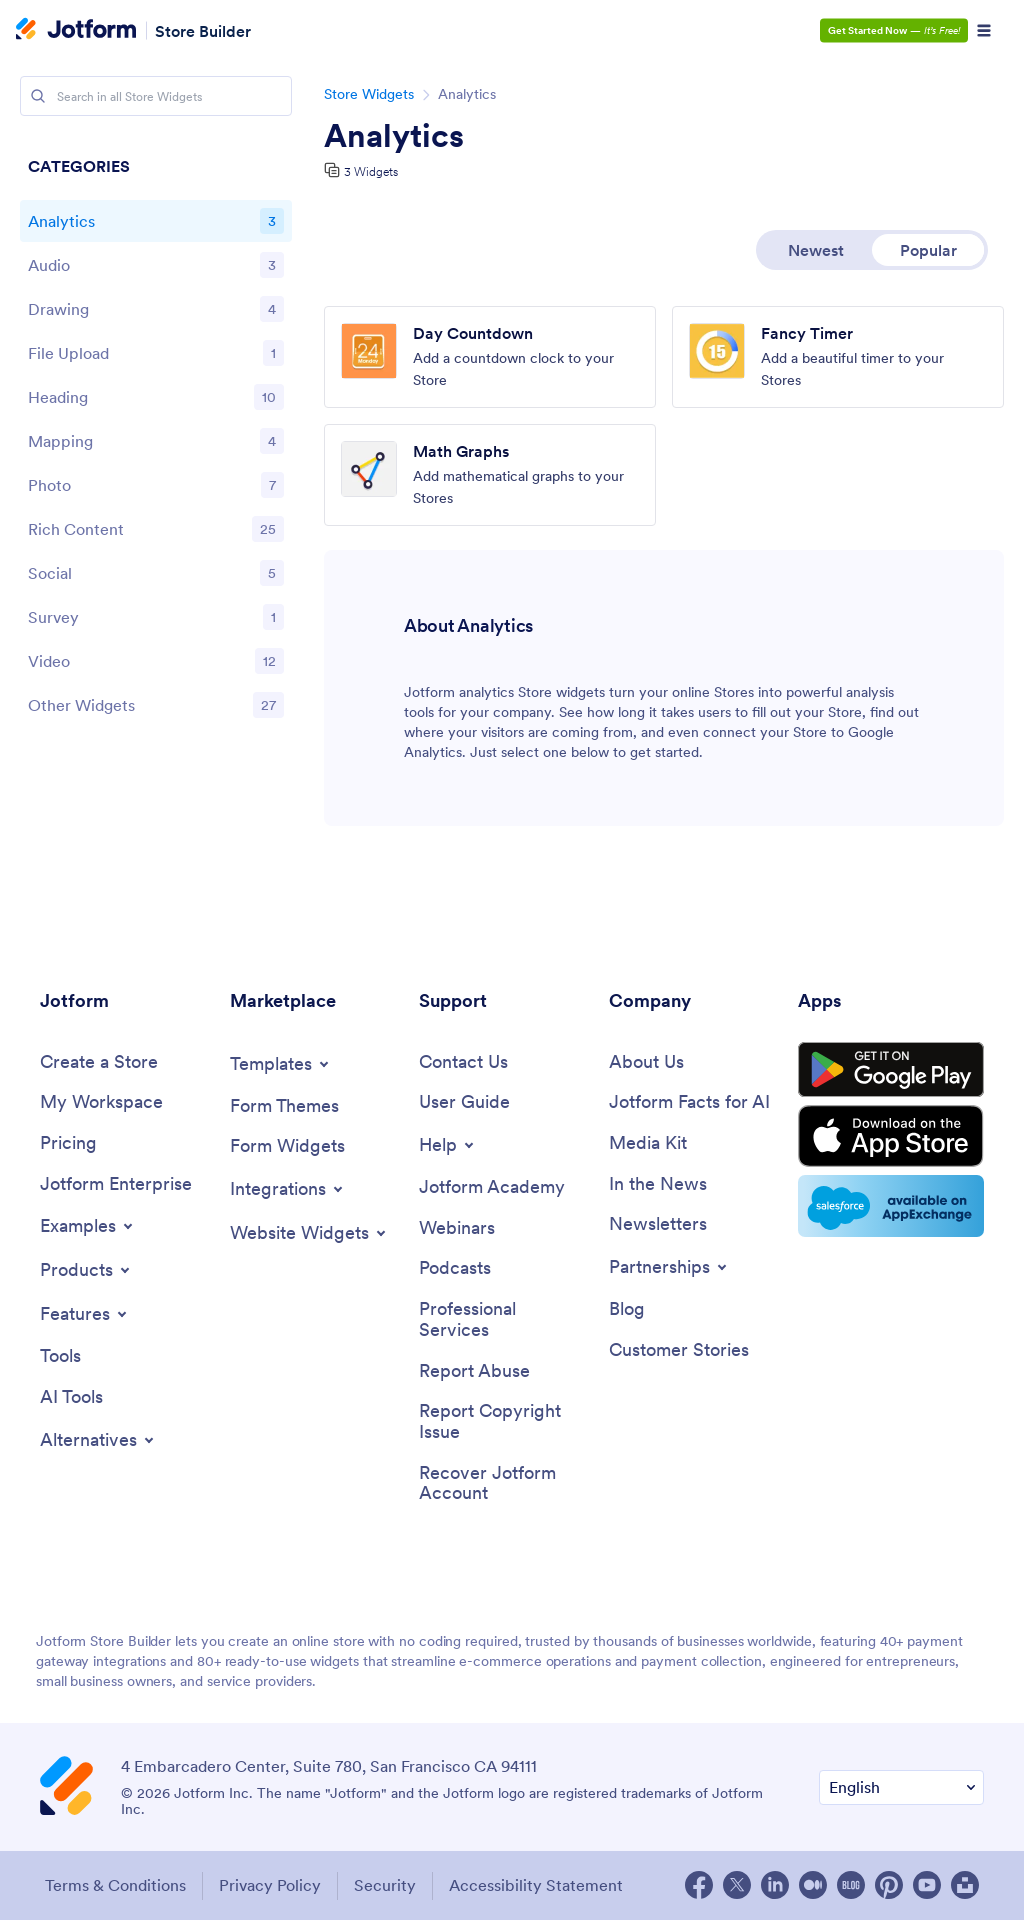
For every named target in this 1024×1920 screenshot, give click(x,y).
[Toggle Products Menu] (86, 1270)
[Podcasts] (455, 1268)
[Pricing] (68, 1143)
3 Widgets (371, 171)
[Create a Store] (99, 1062)
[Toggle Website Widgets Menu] (309, 1233)
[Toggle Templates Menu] (281, 1064)
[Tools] (60, 1356)
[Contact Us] (463, 1062)
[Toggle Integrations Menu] (288, 1189)
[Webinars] (457, 1228)
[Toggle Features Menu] (85, 1314)
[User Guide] (464, 1102)
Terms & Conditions (115, 1885)
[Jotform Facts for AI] (689, 1102)
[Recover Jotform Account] (504, 1483)
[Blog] (627, 1309)
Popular (928, 250)
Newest (816, 250)
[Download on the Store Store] (891, 1136)
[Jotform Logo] (76, 31)
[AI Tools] (71, 1397)
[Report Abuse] (474, 1371)
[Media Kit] (648, 1143)
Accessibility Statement (536, 1885)
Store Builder (203, 30)
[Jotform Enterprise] (116, 1184)
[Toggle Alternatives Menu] (98, 1440)
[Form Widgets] (287, 1146)
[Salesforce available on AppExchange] (891, 1206)
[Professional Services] (504, 1319)
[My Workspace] (101, 1102)
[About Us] (646, 1062)
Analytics (394, 136)
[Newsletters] (658, 1224)
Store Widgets (369, 94)
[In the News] (658, 1184)
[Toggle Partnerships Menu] (669, 1267)
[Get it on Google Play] (891, 1070)
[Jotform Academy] (492, 1187)
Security (385, 1885)
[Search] (38, 96)
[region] (156, 441)
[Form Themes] (284, 1106)
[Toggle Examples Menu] (88, 1226)
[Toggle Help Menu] (448, 1145)
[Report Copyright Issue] (504, 1421)
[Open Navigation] (984, 31)
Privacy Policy (270, 1885)
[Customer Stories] (679, 1350)
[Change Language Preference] (901, 1787)
